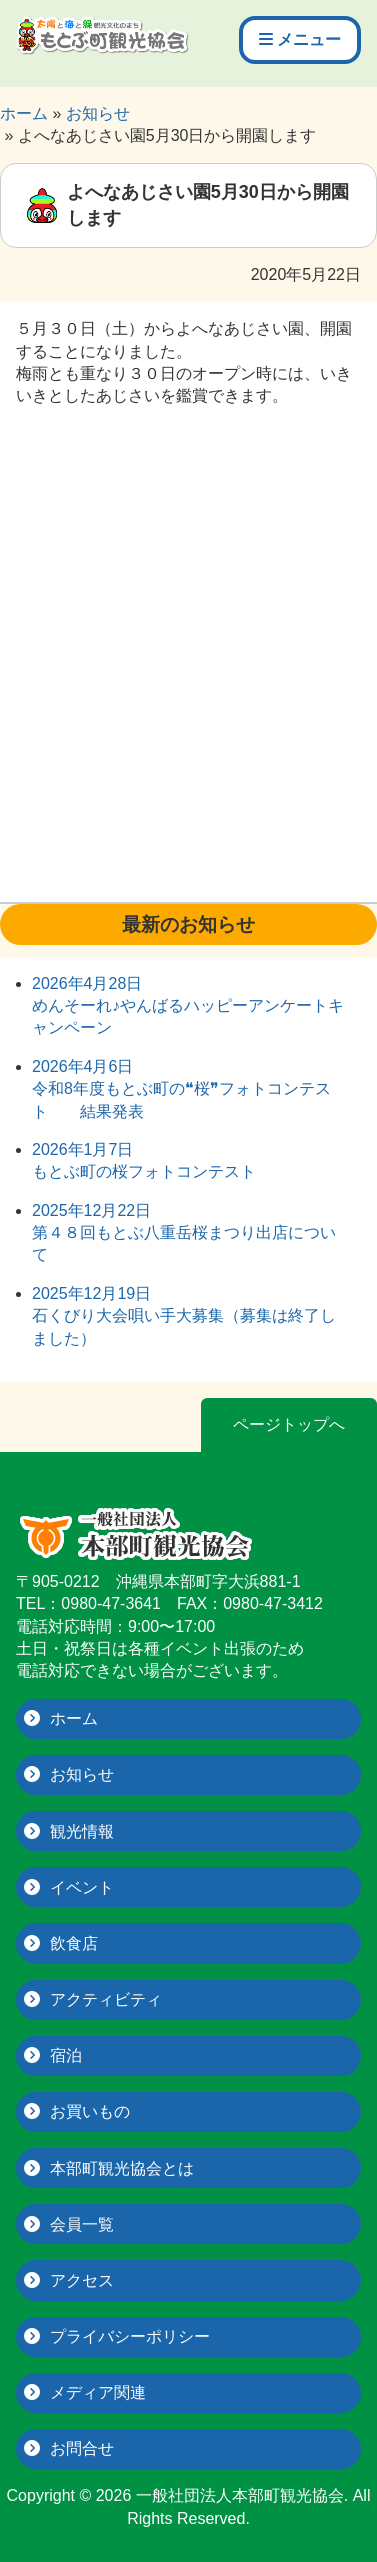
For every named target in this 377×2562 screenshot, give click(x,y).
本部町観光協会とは (122, 2168)
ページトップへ (289, 1424)
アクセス (82, 2280)
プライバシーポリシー (130, 2336)
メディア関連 (98, 2392)
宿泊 (66, 2055)
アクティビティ (106, 1999)
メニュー (300, 39)
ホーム (74, 1718)
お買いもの (90, 2111)
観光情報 (82, 1831)
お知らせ (82, 1774)
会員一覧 (82, 2224)
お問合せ (82, 2448)
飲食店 (74, 1943)
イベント (82, 1887)
